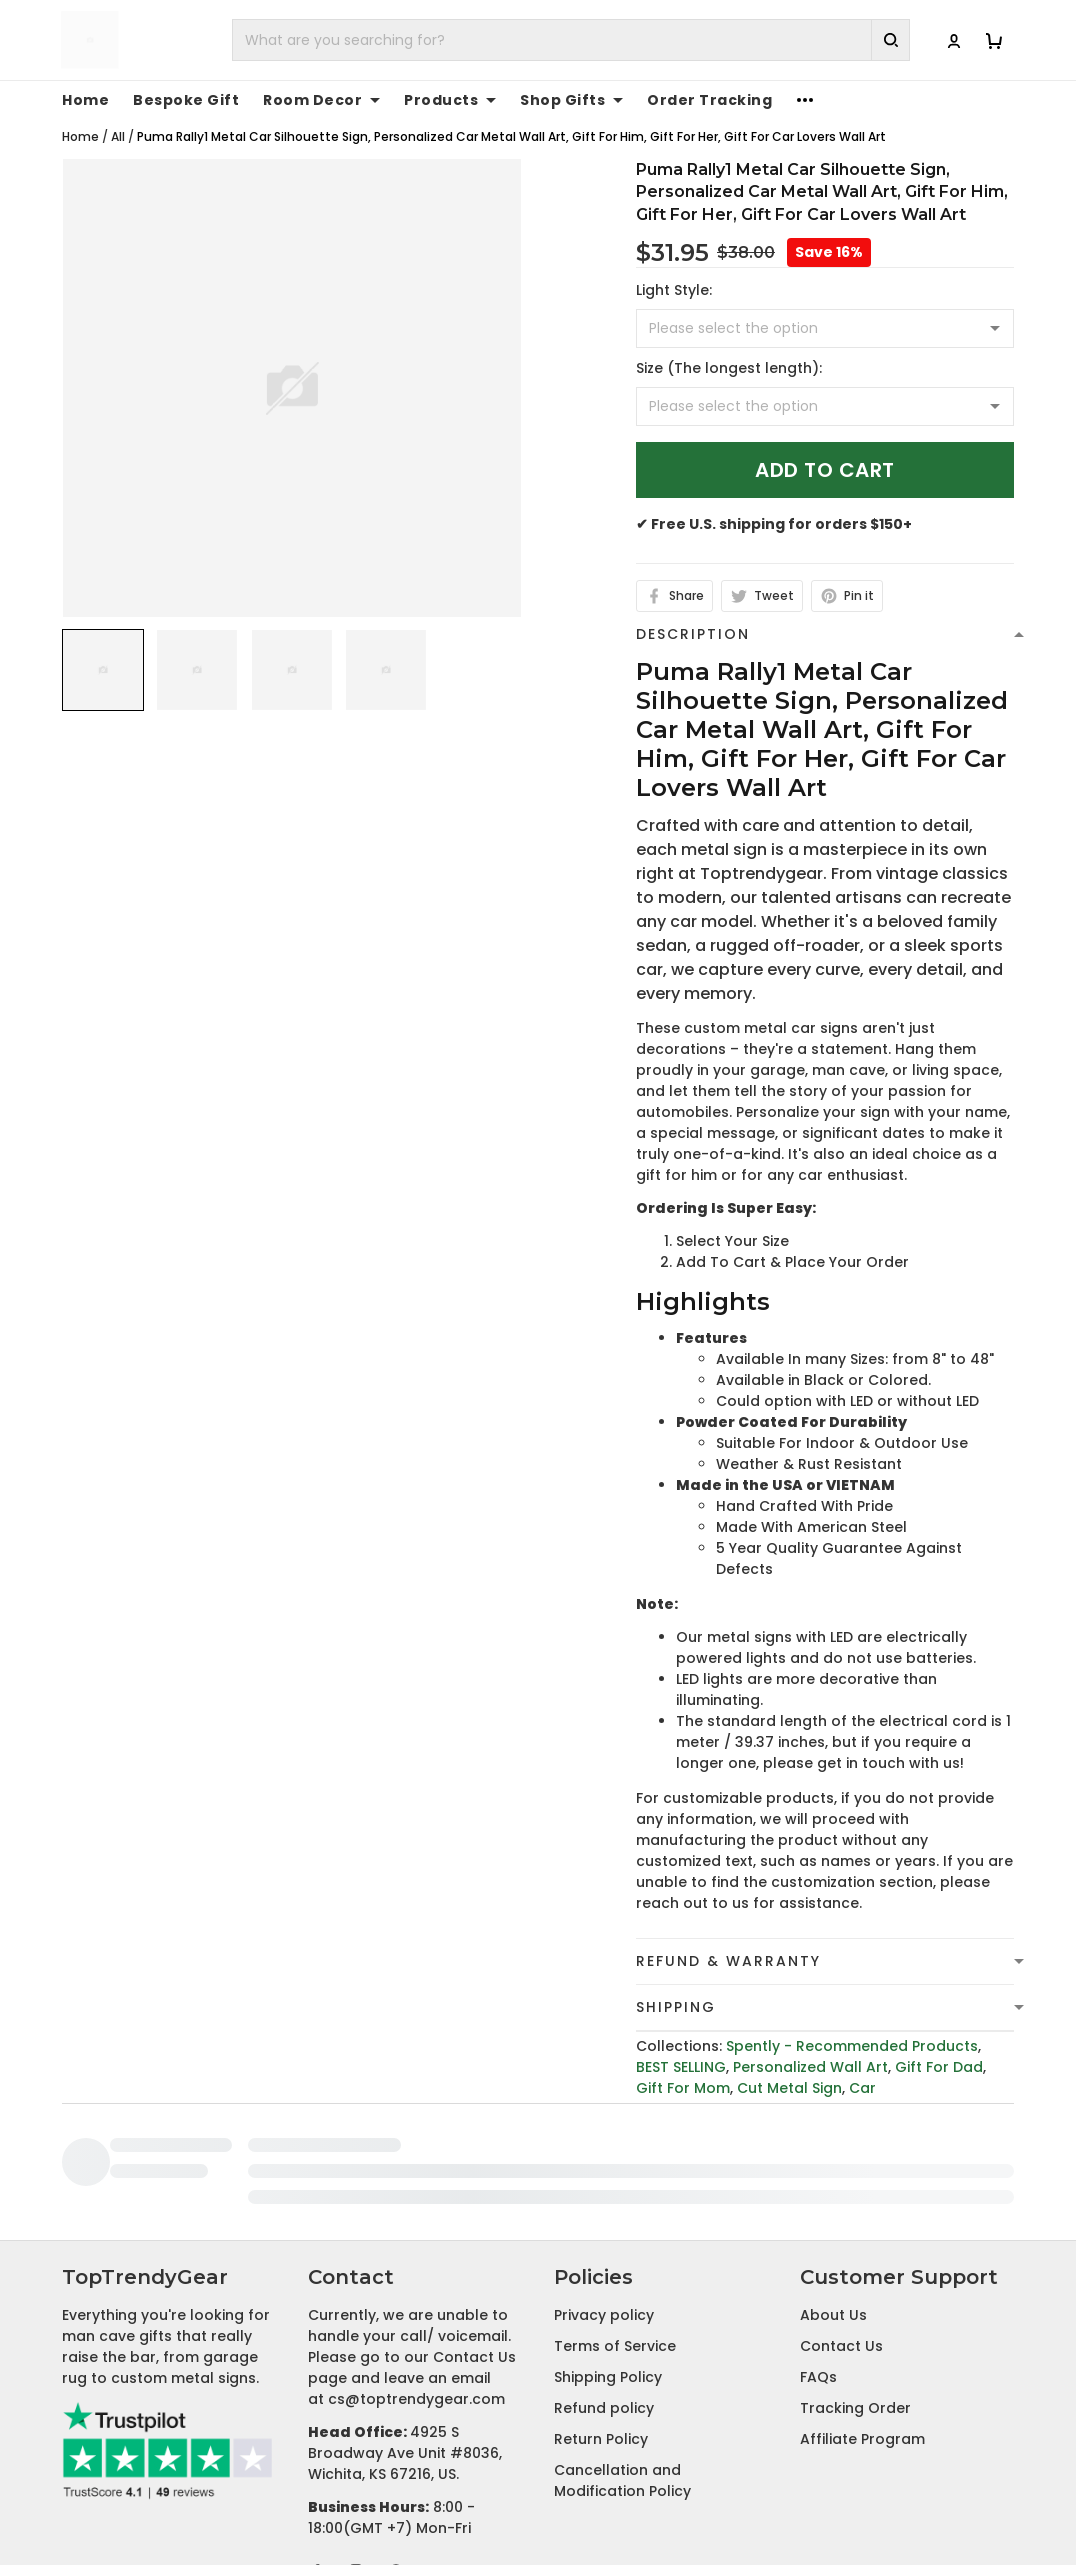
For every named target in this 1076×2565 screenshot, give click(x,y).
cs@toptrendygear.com (416, 2262)
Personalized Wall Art (810, 2067)
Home (85, 100)
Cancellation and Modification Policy (622, 2343)
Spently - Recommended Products (852, 2046)
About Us (833, 2178)
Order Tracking (709, 100)
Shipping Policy (608, 2240)
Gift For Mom (683, 2088)
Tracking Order (855, 2271)
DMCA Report (784, 2497)
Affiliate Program (862, 2302)
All (118, 136)
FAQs (818, 2240)
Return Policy (601, 2302)
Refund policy (604, 2271)
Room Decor (321, 100)
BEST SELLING (681, 2067)
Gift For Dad (939, 2067)
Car (862, 2088)
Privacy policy (604, 2178)
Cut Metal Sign (789, 2088)
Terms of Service (615, 2209)
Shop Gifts (571, 100)
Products (450, 100)
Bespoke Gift (186, 100)
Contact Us (841, 2209)
